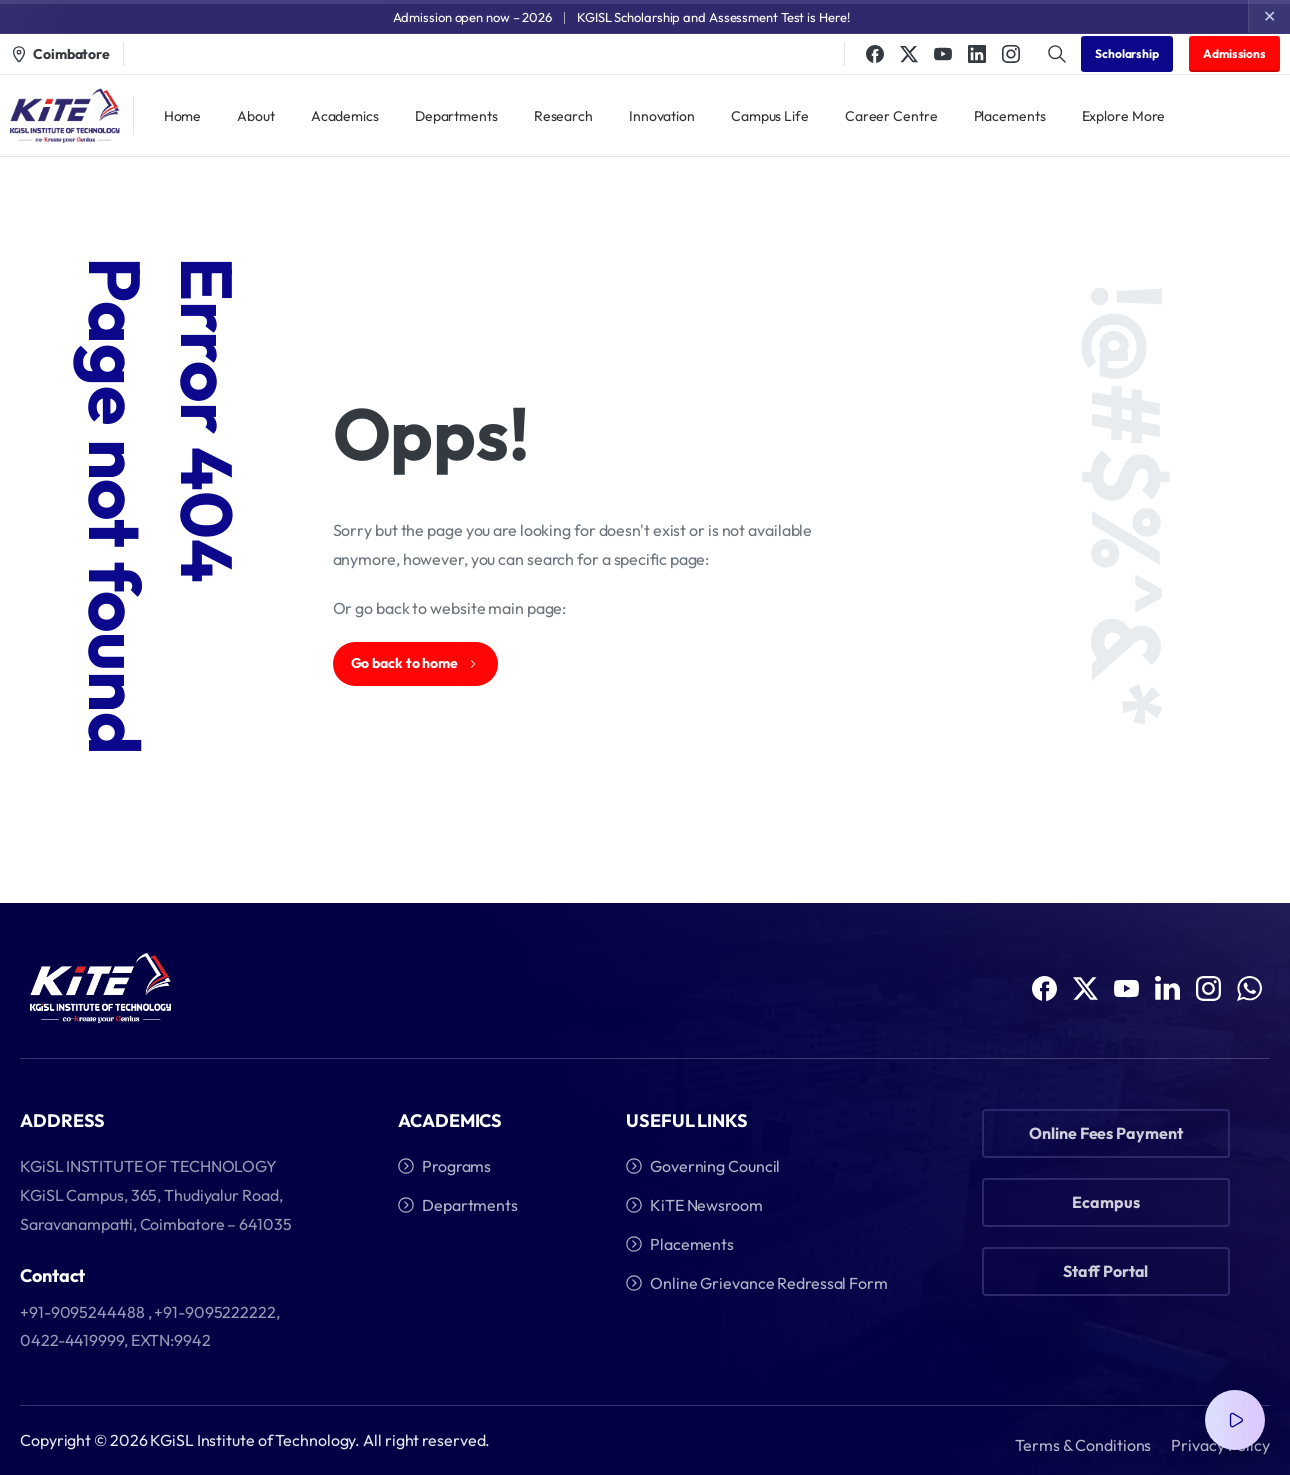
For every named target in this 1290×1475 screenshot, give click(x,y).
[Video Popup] (1235, 1420)
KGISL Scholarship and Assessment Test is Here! (713, 17)
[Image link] (100, 990)
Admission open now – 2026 (473, 17)
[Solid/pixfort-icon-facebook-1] (1044, 994)
